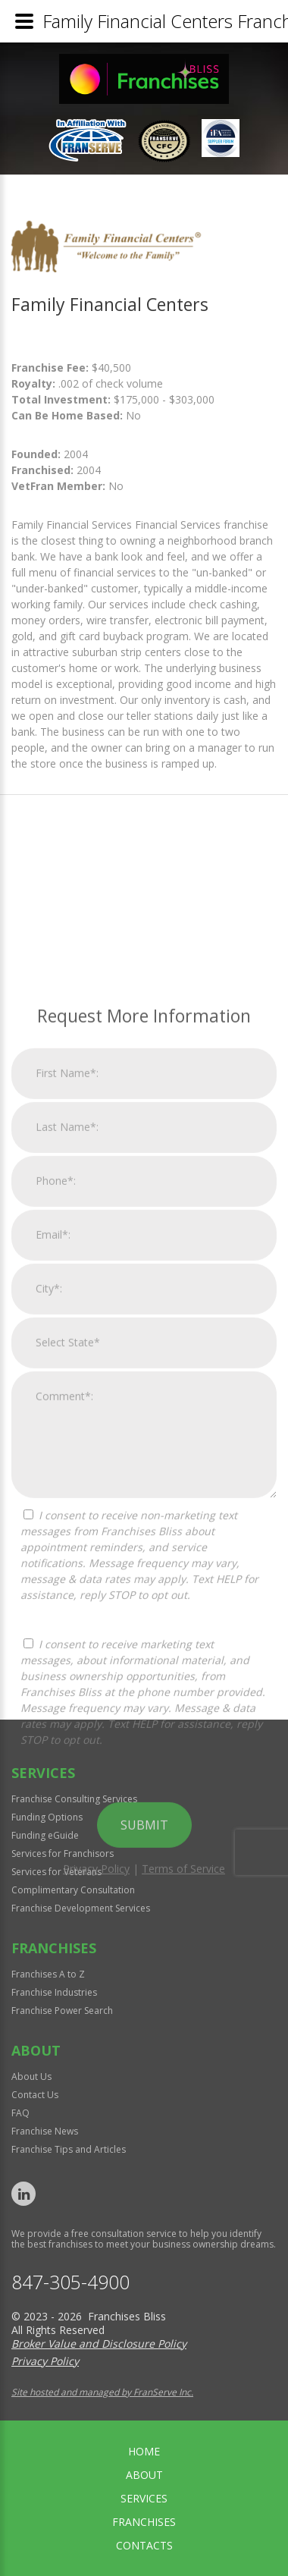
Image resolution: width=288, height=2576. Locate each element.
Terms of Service (183, 2107)
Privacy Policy (96, 2107)
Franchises (144, 2522)
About (144, 2475)
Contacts (144, 2545)
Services (144, 2498)
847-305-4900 (70, 2282)
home (144, 2451)
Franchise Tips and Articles (68, 2149)
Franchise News (44, 2131)
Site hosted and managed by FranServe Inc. (102, 2392)
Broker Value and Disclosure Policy (98, 2343)
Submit (144, 2064)
